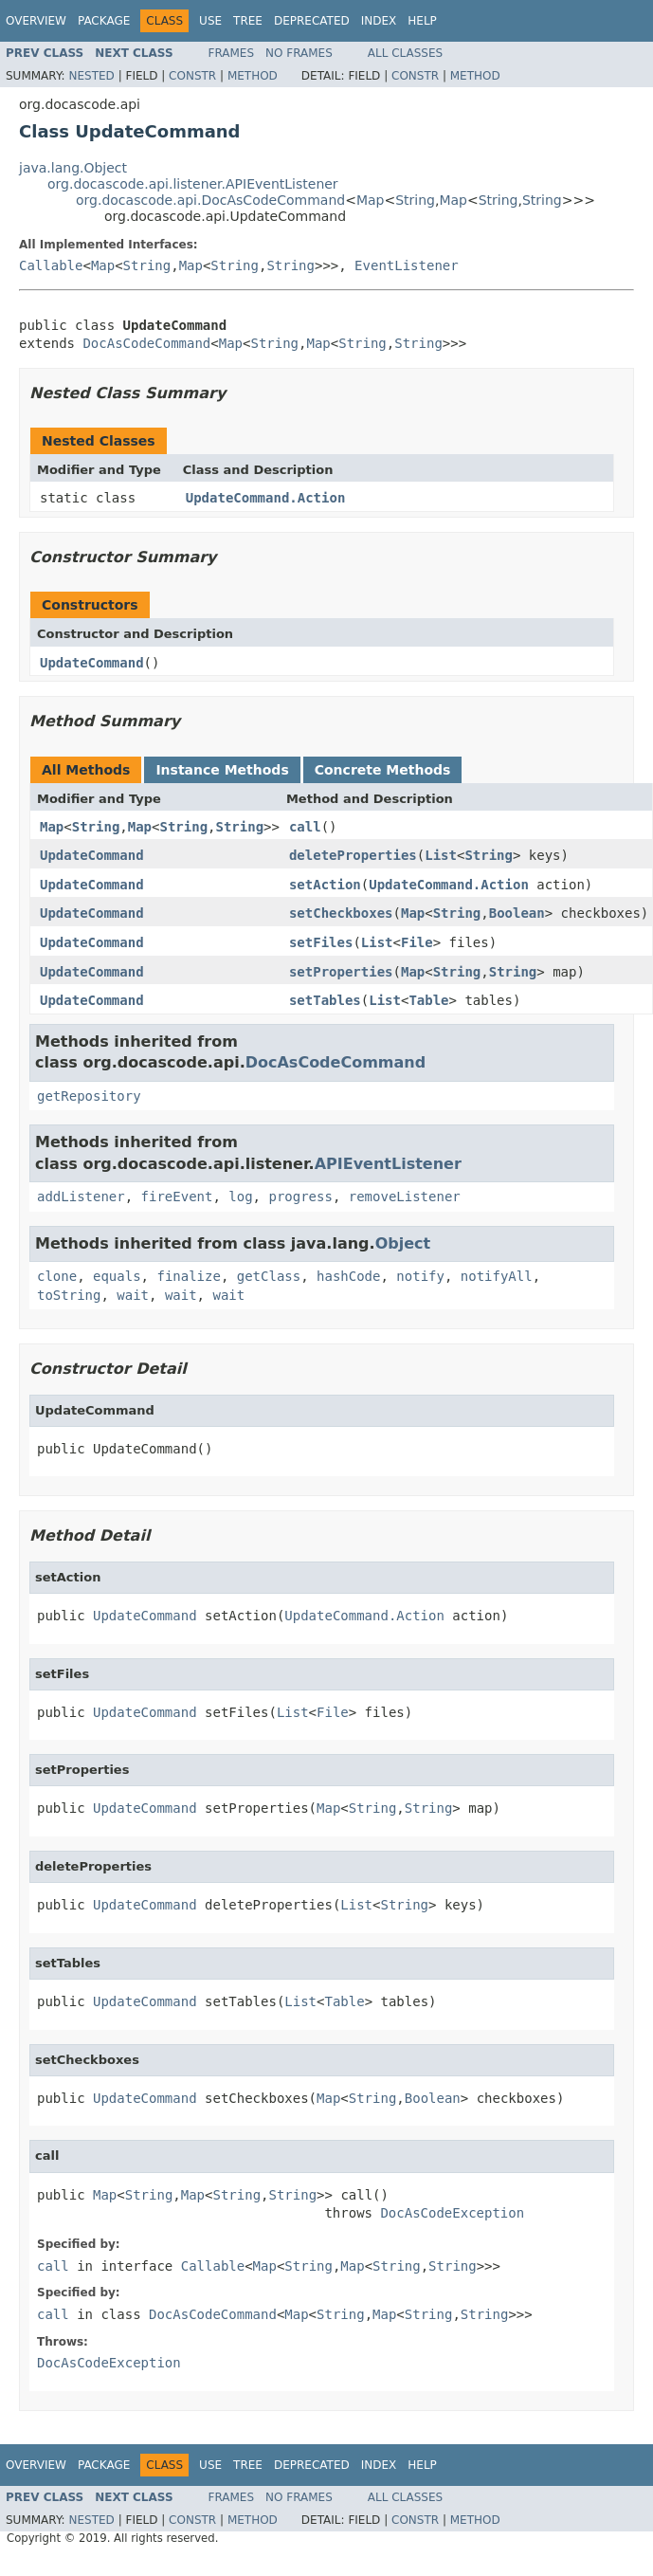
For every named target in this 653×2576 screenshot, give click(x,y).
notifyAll (497, 1276)
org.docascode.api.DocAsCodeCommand (210, 200)
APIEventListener (388, 1164)
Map (370, 200)
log (240, 1196)
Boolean (517, 913)
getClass (268, 1276)
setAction (325, 884)
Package (104, 20)
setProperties (341, 971)
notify (420, 1276)
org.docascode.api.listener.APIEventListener (192, 184)
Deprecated (312, 20)
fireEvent (177, 1196)
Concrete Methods (383, 769)
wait (133, 1295)
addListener (81, 1196)
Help (422, 20)
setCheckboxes (341, 913)
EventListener (406, 265)
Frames (232, 53)
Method (252, 75)
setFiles (321, 942)
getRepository (89, 1096)
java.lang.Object (73, 167)
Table (428, 1000)
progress (300, 1196)
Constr (192, 75)
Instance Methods (221, 769)
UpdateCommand (92, 662)
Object (403, 1243)
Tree (248, 20)
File (417, 942)
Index (379, 20)
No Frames (299, 53)
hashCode (348, 1276)
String (415, 200)
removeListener (405, 1196)
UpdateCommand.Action (266, 497)
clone (57, 1276)
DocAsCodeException (452, 2212)
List (441, 855)
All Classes (405, 53)
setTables (325, 1000)
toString (68, 1295)
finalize (188, 1276)
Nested (91, 75)
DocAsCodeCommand (146, 343)
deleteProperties (353, 855)
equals (117, 1276)
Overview (36, 20)
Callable (50, 265)
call (305, 826)
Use (210, 20)
